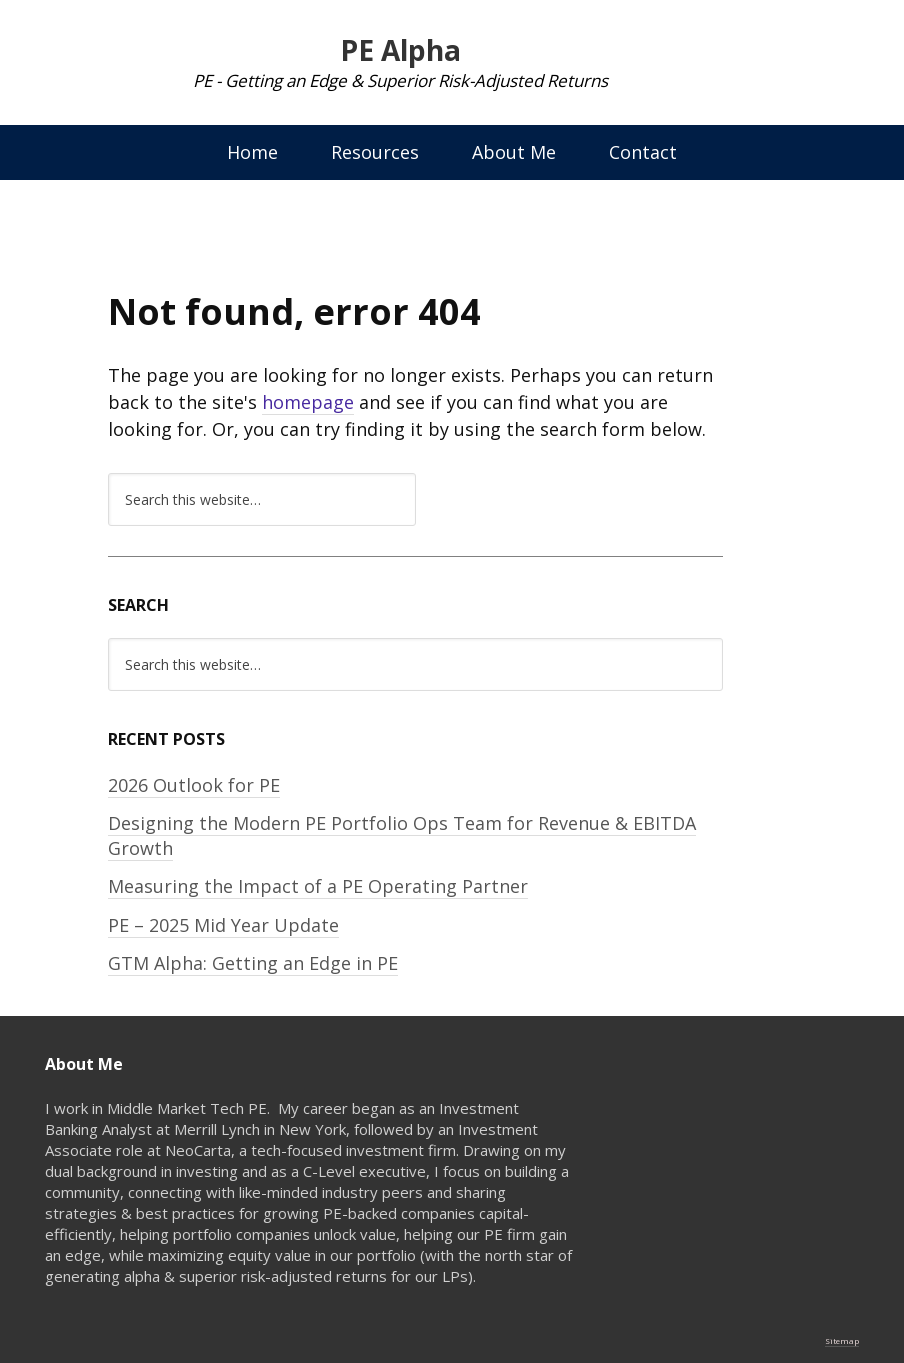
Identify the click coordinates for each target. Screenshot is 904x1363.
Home (252, 152)
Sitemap (842, 1340)
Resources (375, 152)
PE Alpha (400, 50)
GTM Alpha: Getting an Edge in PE (253, 963)
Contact (643, 152)
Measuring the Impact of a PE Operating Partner (318, 886)
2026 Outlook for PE (194, 785)
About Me (514, 152)
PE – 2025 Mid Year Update (223, 925)
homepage (308, 402)
